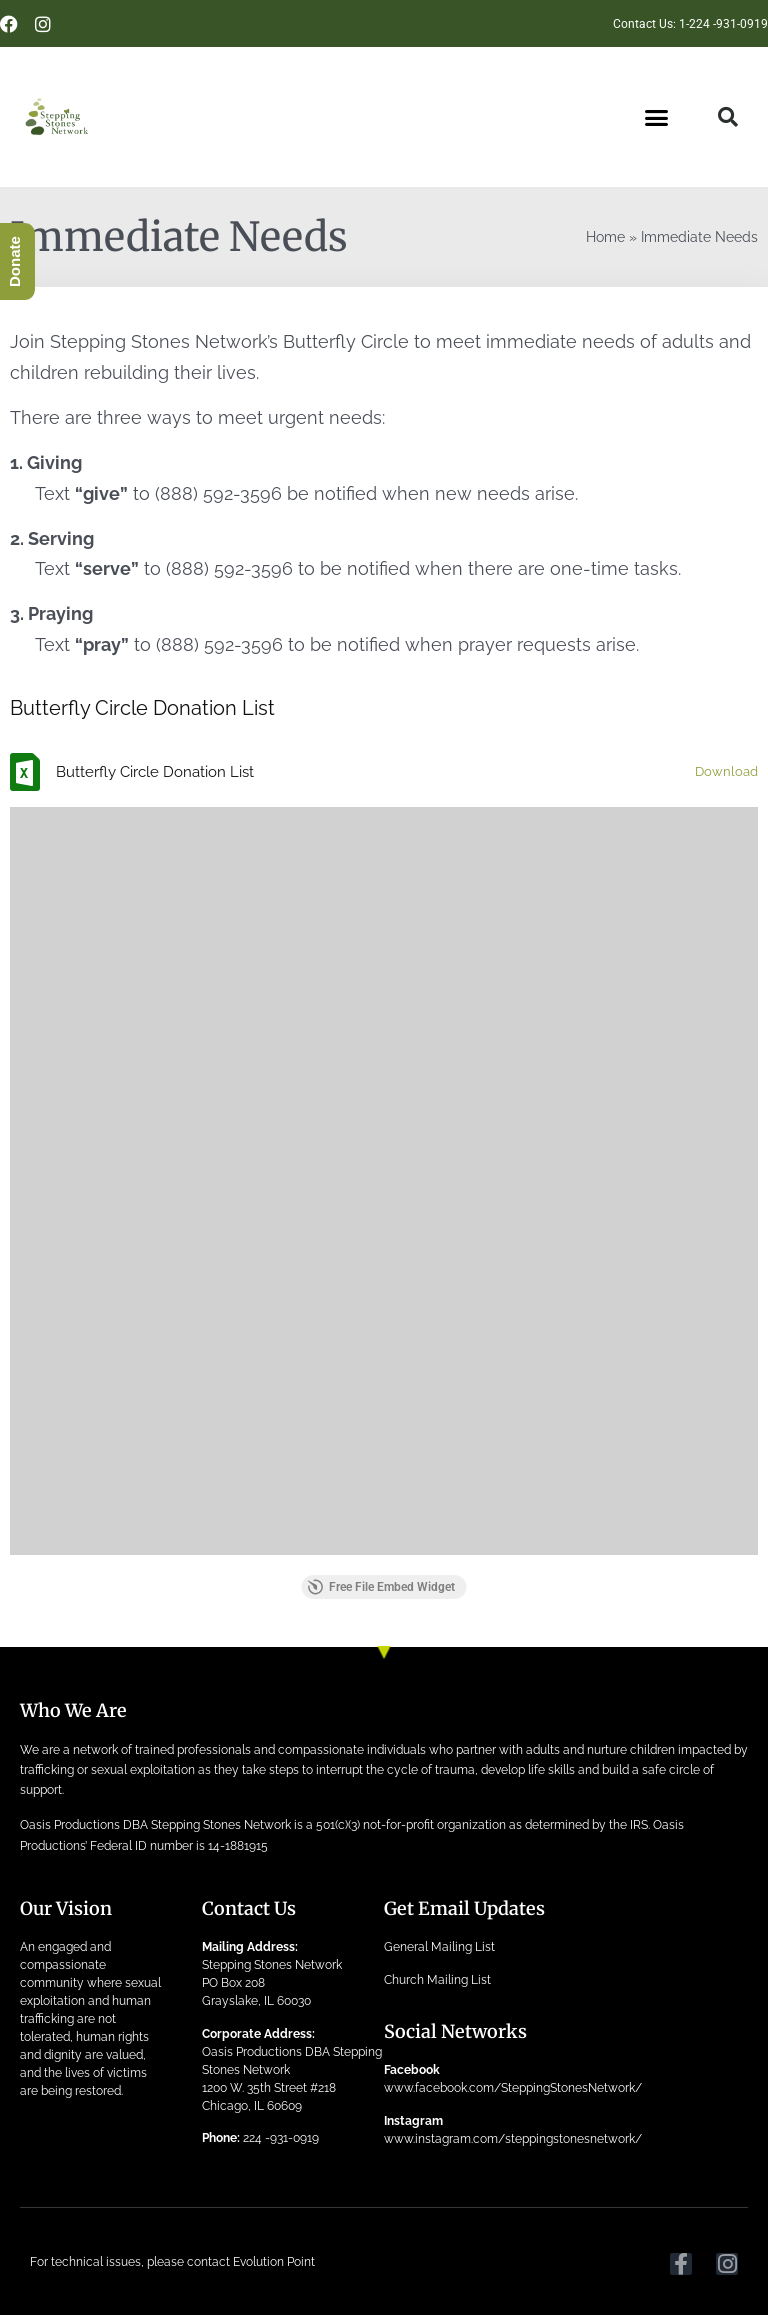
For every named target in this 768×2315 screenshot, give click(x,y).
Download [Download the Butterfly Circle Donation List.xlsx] (726, 771)
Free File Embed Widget (381, 1587)
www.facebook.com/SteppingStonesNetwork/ (513, 2088)
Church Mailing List (437, 1980)
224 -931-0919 (281, 2138)
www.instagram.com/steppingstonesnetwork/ (513, 2139)
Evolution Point (274, 2262)
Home (605, 237)
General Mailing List (439, 1947)
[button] (657, 118)
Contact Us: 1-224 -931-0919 (690, 24)
